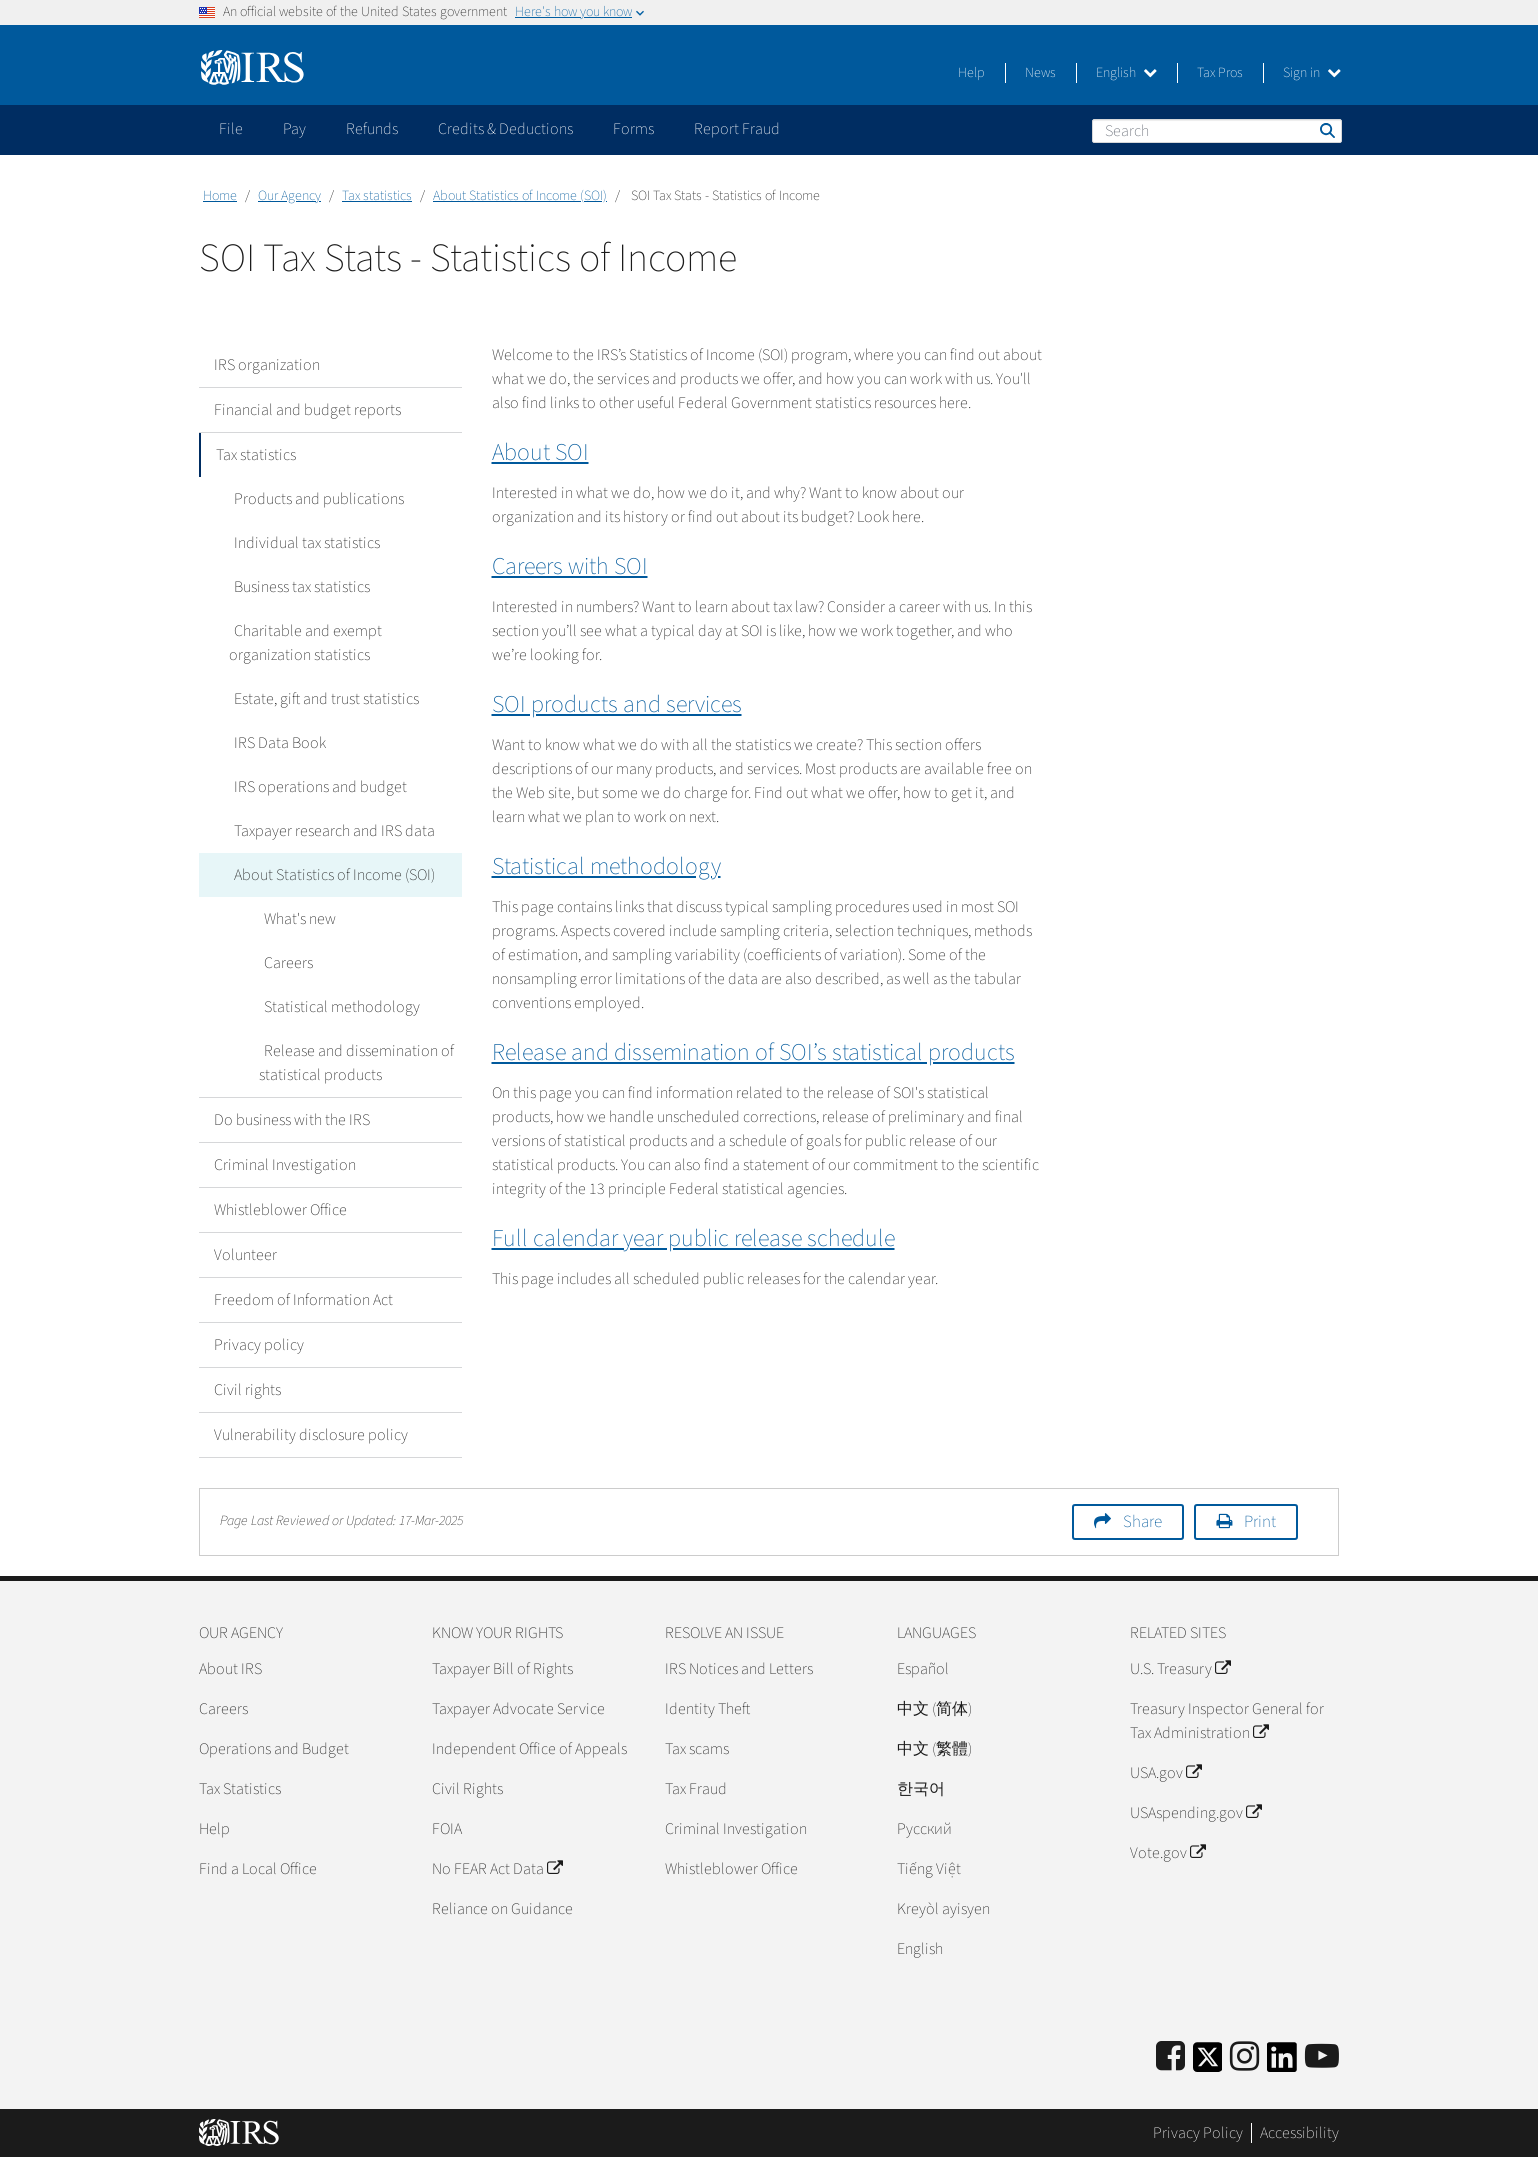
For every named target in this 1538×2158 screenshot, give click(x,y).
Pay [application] (294, 129)
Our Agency (289, 196)
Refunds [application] (372, 129)
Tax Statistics (240, 1789)
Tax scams (697, 1749)
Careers (283, 963)
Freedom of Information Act (303, 1300)
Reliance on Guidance (502, 1909)
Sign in (1312, 73)
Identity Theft (707, 1709)
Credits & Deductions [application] (505, 129)
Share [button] (1142, 1522)
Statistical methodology (337, 1007)
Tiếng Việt (929, 1869)
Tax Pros (1220, 73)
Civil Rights (467, 1789)
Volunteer (245, 1255)
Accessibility (1299, 2133)
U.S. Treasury (1180, 1669)
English (1126, 73)
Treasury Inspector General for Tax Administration (1227, 1721)
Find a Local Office (258, 1869)
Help (971, 73)
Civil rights (247, 1390)
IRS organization (267, 365)
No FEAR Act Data (497, 1869)
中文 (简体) (934, 1709)
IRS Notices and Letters (739, 1669)
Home (220, 196)
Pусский (924, 1829)
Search (1326, 130)
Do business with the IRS (292, 1120)
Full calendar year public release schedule (693, 1238)
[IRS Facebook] (1170, 2057)
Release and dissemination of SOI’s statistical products (753, 1052)
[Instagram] (1244, 2057)
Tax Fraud (696, 1789)
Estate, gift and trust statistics (321, 699)
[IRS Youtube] (1322, 2057)
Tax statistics (377, 196)
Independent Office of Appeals (529, 1749)
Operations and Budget (274, 1749)
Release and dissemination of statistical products (354, 1063)
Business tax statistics (297, 587)
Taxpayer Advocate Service (518, 1709)
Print (1260, 1522)
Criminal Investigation (285, 1165)
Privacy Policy (1198, 2133)
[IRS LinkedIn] (1282, 2063)
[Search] (1217, 131)
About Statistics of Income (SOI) (520, 196)
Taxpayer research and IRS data (329, 831)
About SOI (540, 452)
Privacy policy (259, 1345)
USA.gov (1165, 1773)
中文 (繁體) (934, 1749)
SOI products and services (617, 704)
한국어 (921, 1789)
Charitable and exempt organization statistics (303, 643)
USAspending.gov (1195, 1813)
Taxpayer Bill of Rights (502, 1669)
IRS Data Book (275, 743)
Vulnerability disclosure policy (311, 1435)
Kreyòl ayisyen (943, 1909)
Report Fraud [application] (737, 129)
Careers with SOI (570, 566)
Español (923, 1669)
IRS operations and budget (315, 787)
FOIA (447, 1829)
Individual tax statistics (302, 543)
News (1040, 73)
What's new (295, 919)
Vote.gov (1167, 1853)
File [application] (231, 129)
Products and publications (314, 499)
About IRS (230, 1669)
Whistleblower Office (280, 1210)
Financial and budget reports (307, 410)
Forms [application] (633, 129)
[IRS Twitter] (1208, 2063)
